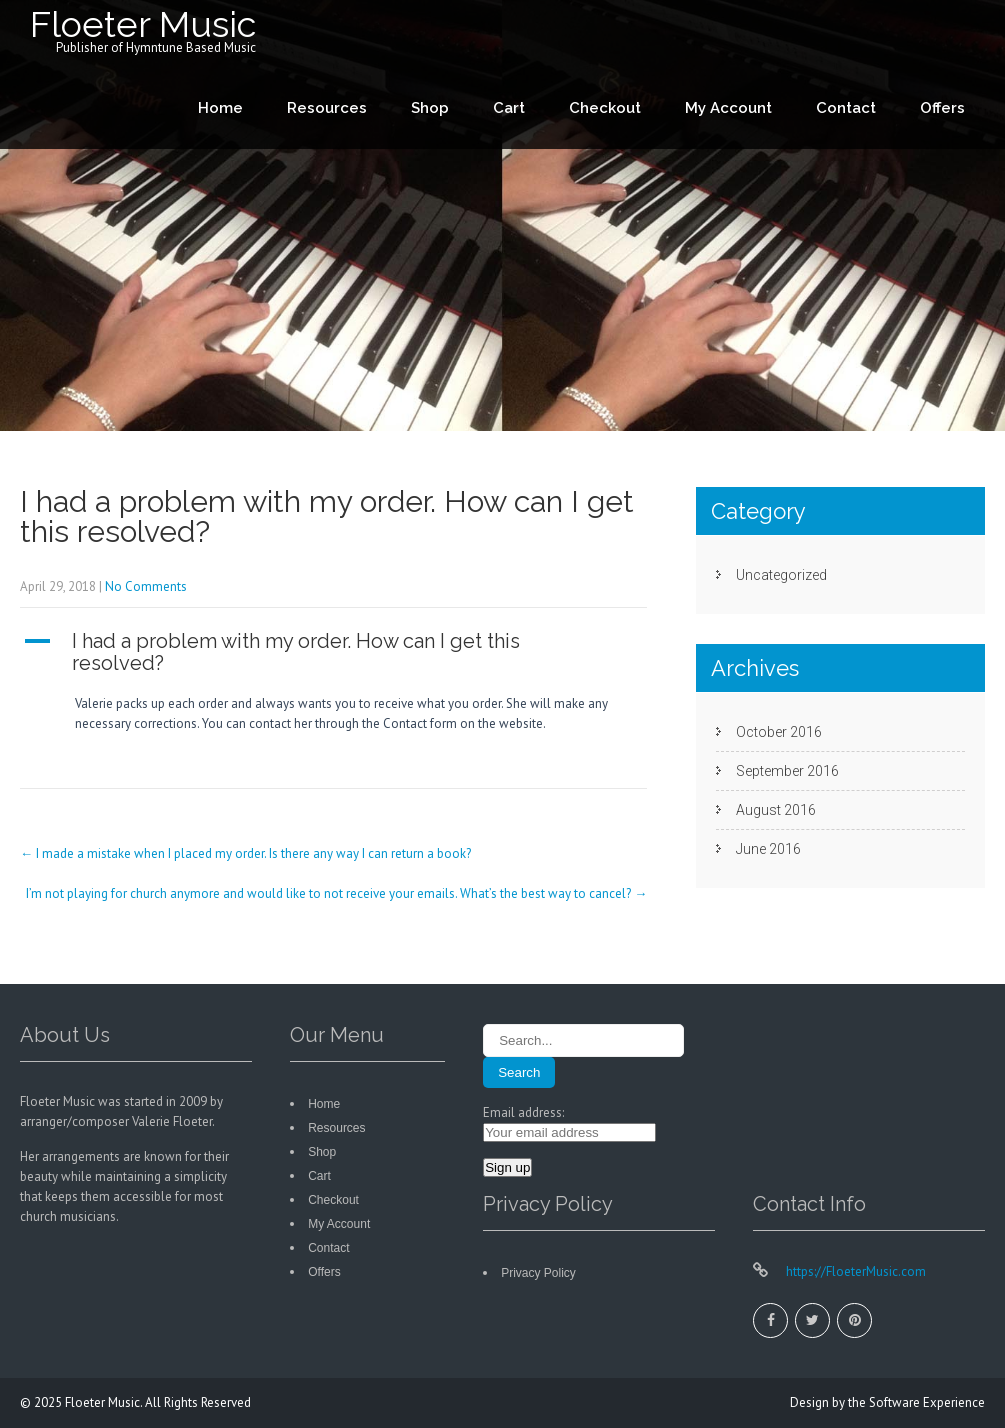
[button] (333, 652)
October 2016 (779, 732)
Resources (327, 108)
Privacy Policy (538, 1273)
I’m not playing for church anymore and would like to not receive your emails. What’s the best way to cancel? (336, 893)
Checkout (605, 108)
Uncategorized (781, 575)
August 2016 (776, 810)
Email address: (523, 1112)
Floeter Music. (105, 1402)
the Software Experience (916, 1402)
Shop (430, 108)
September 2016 (787, 771)
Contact (846, 108)
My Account (728, 108)
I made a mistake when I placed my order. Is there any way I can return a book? (245, 853)
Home (220, 108)
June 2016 (768, 849)
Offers (942, 108)
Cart (509, 108)
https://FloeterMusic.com (854, 1271)
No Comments (146, 586)
